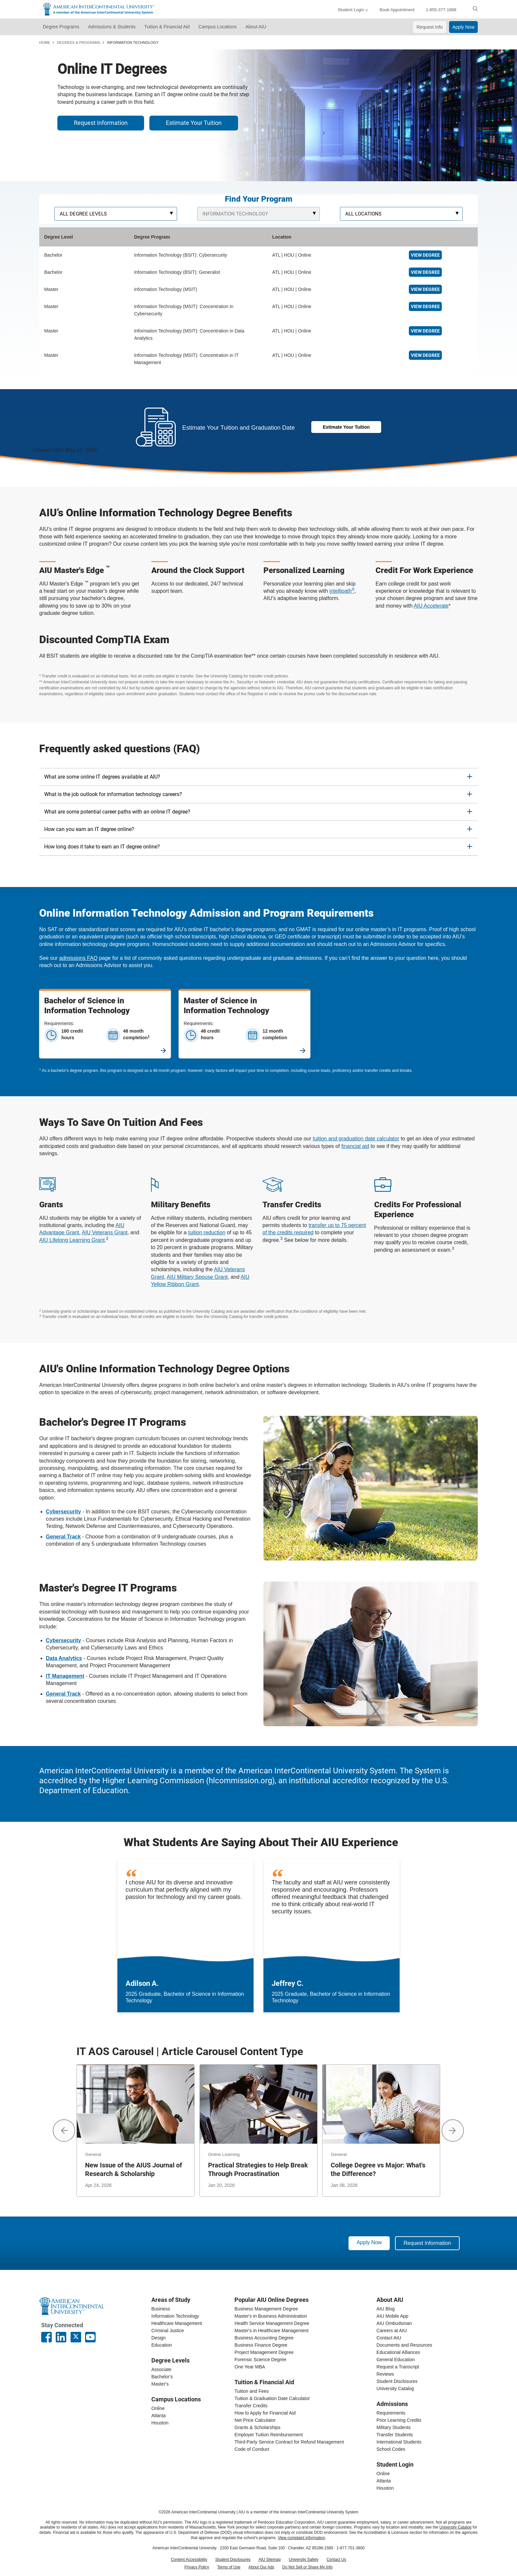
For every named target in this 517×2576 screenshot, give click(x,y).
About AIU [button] (255, 26)
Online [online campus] (158, 2408)
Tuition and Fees (251, 2391)
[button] (64, 2130)
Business (160, 2308)
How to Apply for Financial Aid (264, 2413)
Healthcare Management (176, 2323)
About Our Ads (261, 2567)
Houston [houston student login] (385, 2488)
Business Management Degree (266, 2308)
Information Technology (175, 2316)
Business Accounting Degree (263, 2337)
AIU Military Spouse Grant (197, 1277)
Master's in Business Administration (270, 2316)
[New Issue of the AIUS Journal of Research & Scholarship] (135, 2130)
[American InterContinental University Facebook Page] (46, 2337)
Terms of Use (228, 2567)
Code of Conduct (251, 2449)
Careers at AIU (392, 2330)
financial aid (355, 1146)
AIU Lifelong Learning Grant (72, 1240)
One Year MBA (249, 2366)
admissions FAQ (78, 958)
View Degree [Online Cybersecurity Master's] (425, 306)
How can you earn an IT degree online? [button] (89, 829)
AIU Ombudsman (394, 2323)
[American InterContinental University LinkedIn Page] (61, 2337)
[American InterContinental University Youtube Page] (90, 2337)
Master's (159, 2384)
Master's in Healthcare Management (271, 2330)
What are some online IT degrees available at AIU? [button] (102, 777)
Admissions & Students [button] (112, 26)
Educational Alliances (398, 2352)
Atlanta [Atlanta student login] (384, 2480)
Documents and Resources (404, 2345)
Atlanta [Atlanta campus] (158, 2415)
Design (158, 2337)
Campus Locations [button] (217, 26)
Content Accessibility (189, 2559)
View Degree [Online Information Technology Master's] (425, 289)
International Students (399, 2442)
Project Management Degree (263, 2352)
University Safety (304, 2559)
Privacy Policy (196, 2567)
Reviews (385, 2374)
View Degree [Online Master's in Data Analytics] (425, 330)
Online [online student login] (383, 2473)
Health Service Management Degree (271, 2323)
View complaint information (301, 2537)
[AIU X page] (76, 2337)
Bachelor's (162, 2376)
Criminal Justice (167, 2330)
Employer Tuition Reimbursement (268, 2434)
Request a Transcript (398, 2366)
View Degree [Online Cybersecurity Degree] (425, 255)
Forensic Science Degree (260, 2359)
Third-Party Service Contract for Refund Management (289, 2442)
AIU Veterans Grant (105, 1232)
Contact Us (336, 2559)
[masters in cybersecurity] (63, 1640)
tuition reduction (206, 1232)
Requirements (391, 2413)
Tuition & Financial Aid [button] (167, 26)
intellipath (341, 591)
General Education (396, 2359)
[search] (475, 8)
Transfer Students (395, 2434)
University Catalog (395, 2388)
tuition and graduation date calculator (356, 1138)
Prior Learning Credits (399, 2420)
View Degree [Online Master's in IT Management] (425, 355)
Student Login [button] (351, 9)
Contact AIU (389, 2337)
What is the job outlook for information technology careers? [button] (113, 794)
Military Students (394, 2427)
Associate (161, 2369)
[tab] (258, 777)
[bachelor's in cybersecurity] (63, 1511)
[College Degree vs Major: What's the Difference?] (381, 2130)
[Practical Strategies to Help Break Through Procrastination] (258, 2130)
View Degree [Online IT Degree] (425, 272)
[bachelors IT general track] (63, 1536)
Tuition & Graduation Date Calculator (272, 2398)
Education (161, 2345)
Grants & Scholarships (257, 2427)
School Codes (391, 2449)
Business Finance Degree (260, 2345)
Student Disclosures (397, 2381)
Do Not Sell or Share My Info (307, 2567)
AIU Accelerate (431, 606)
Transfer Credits (250, 2405)
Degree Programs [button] (61, 26)
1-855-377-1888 (441, 9)
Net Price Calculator (255, 2420)
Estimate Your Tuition (194, 122)
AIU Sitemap (269, 2559)
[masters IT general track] (63, 1694)
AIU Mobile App (393, 2316)
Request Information (101, 122)
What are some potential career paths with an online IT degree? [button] (117, 812)
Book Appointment (397, 9)
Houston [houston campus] (159, 2422)
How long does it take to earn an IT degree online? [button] (102, 847)
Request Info (429, 27)
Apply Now (463, 27)
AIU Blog (386, 2308)
